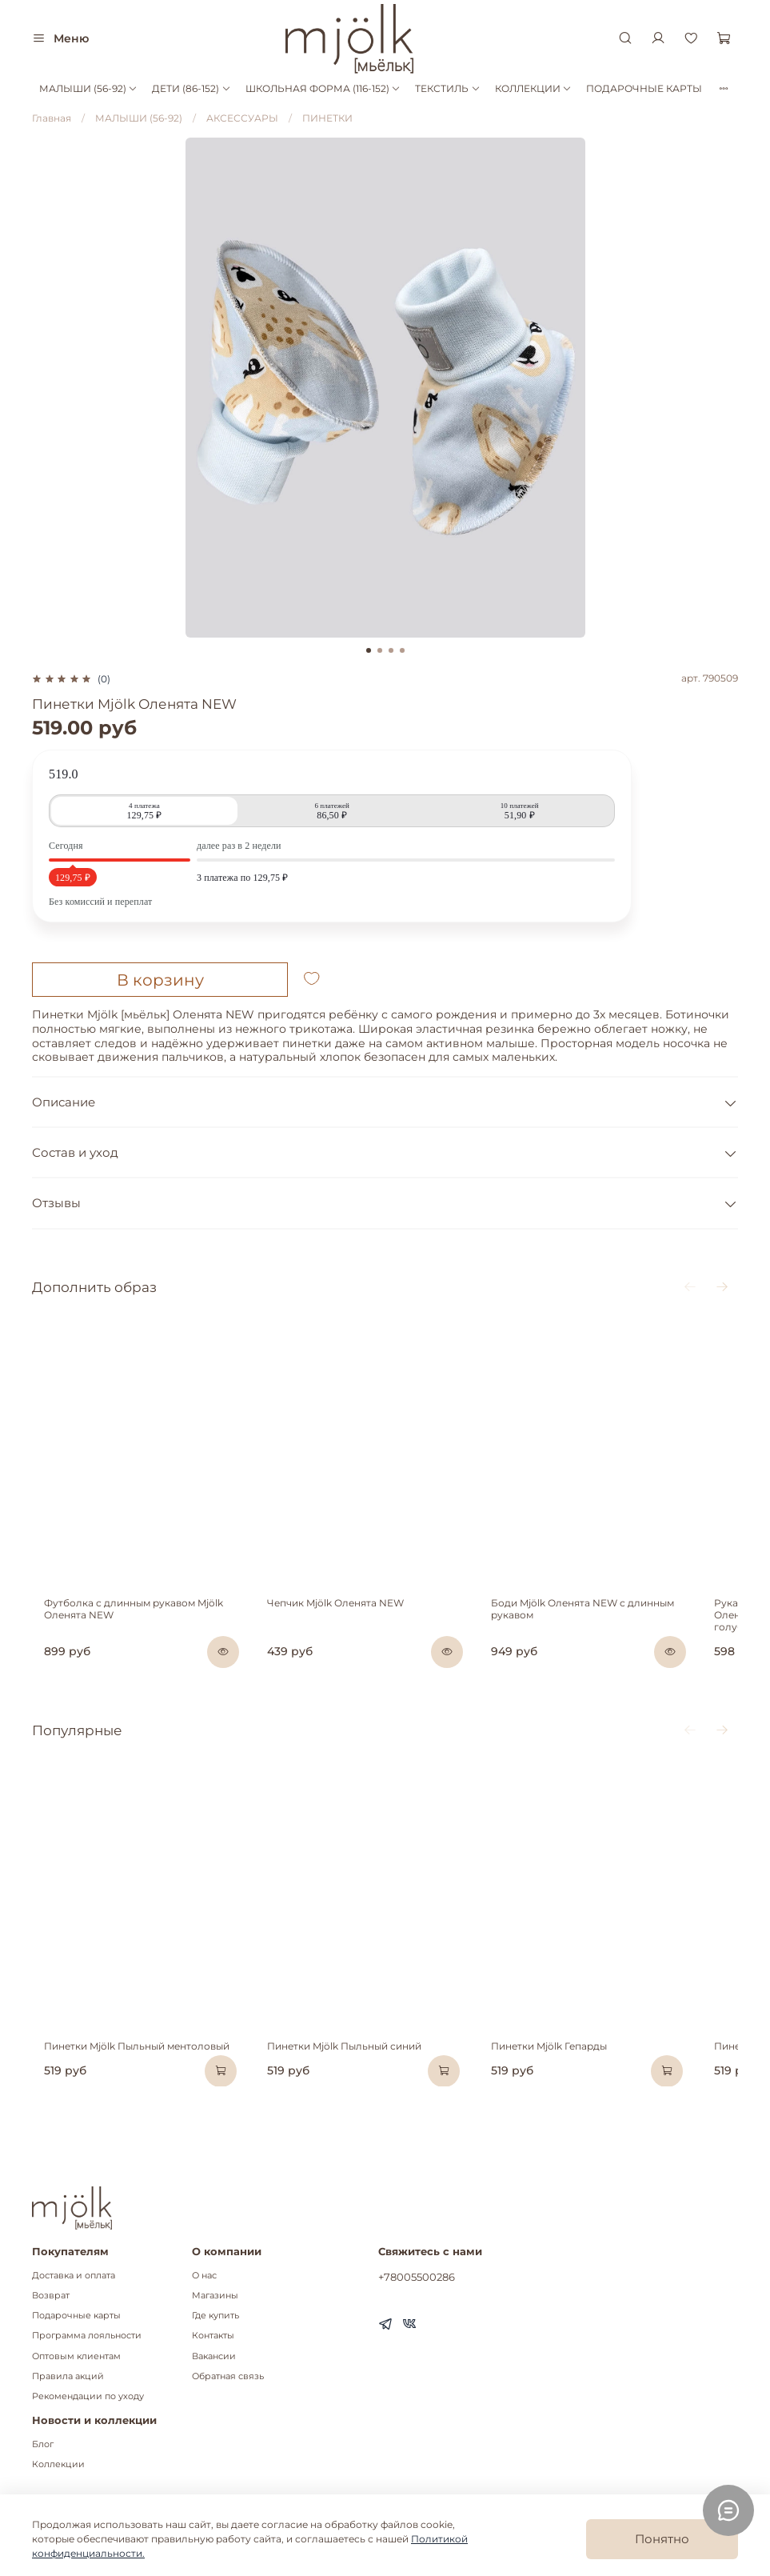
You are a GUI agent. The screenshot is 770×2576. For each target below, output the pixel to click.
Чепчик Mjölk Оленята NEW (345, 1634)
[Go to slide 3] (391, 650)
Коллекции (58, 2464)
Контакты (213, 2335)
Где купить (215, 2315)
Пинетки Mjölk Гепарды (579, 2107)
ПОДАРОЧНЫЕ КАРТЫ (644, 88)
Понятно (662, 2538)
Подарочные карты (76, 2315)
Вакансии (214, 2356)
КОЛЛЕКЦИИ (533, 88)
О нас (204, 2275)
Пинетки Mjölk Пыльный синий (354, 2107)
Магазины (215, 2295)
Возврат (51, 2295)
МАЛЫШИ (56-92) (88, 88)
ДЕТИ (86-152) (191, 88)
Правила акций (68, 2376)
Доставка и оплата (73, 2275)
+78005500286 (416, 2276)
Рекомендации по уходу (88, 2396)
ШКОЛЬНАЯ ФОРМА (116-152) (323, 88)
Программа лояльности (87, 2335)
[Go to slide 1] (368, 650)
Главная (51, 118)
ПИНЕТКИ (327, 118)
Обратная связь (228, 2376)
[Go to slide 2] (379, 650)
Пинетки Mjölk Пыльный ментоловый (124, 2107)
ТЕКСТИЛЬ (447, 88)
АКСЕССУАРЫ (242, 118)
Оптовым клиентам (76, 2356)
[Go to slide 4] (402, 650)
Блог (43, 2444)
